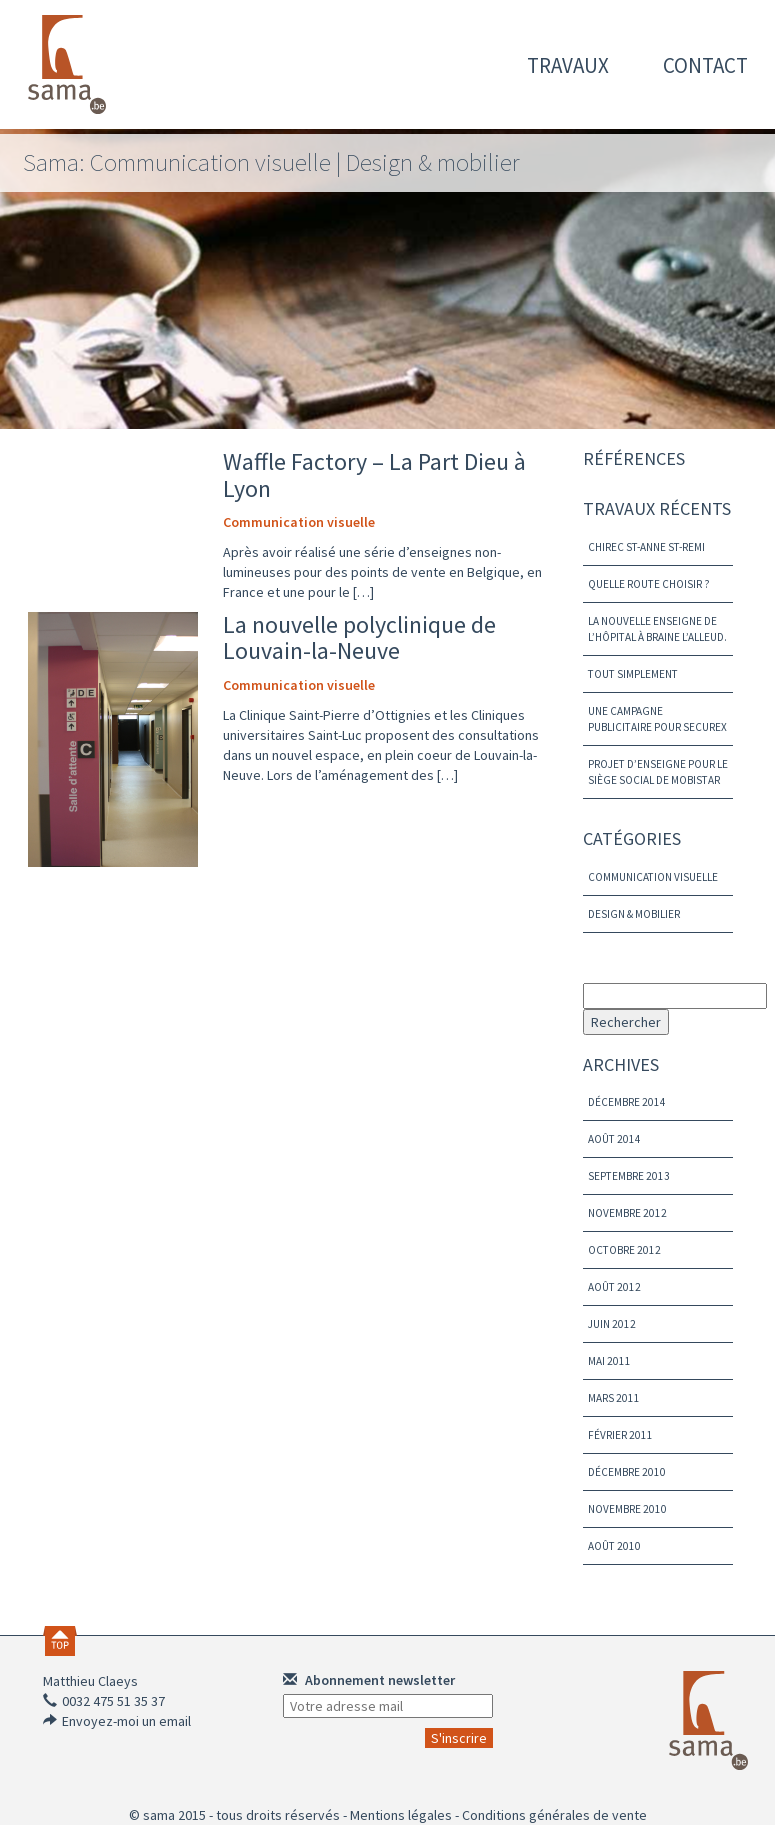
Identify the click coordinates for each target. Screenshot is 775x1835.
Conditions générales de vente (554, 1815)
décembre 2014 (627, 1102)
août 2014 (614, 1139)
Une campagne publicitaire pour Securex (657, 719)
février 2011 (620, 1435)
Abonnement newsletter (369, 1680)
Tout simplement (633, 674)
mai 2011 (609, 1361)
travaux (568, 65)
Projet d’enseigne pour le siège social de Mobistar (658, 772)
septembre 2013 (629, 1176)
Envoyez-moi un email (126, 1721)
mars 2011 (614, 1398)
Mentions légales (401, 1815)
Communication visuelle (299, 522)
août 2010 (614, 1546)
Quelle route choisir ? (649, 584)
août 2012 (614, 1287)
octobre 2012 (624, 1250)
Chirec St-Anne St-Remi (646, 547)
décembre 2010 (627, 1472)
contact (705, 65)
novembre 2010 (627, 1509)
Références (634, 458)
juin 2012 (612, 1324)
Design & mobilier (634, 914)
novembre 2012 (627, 1213)
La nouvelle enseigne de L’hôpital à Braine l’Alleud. (657, 629)
